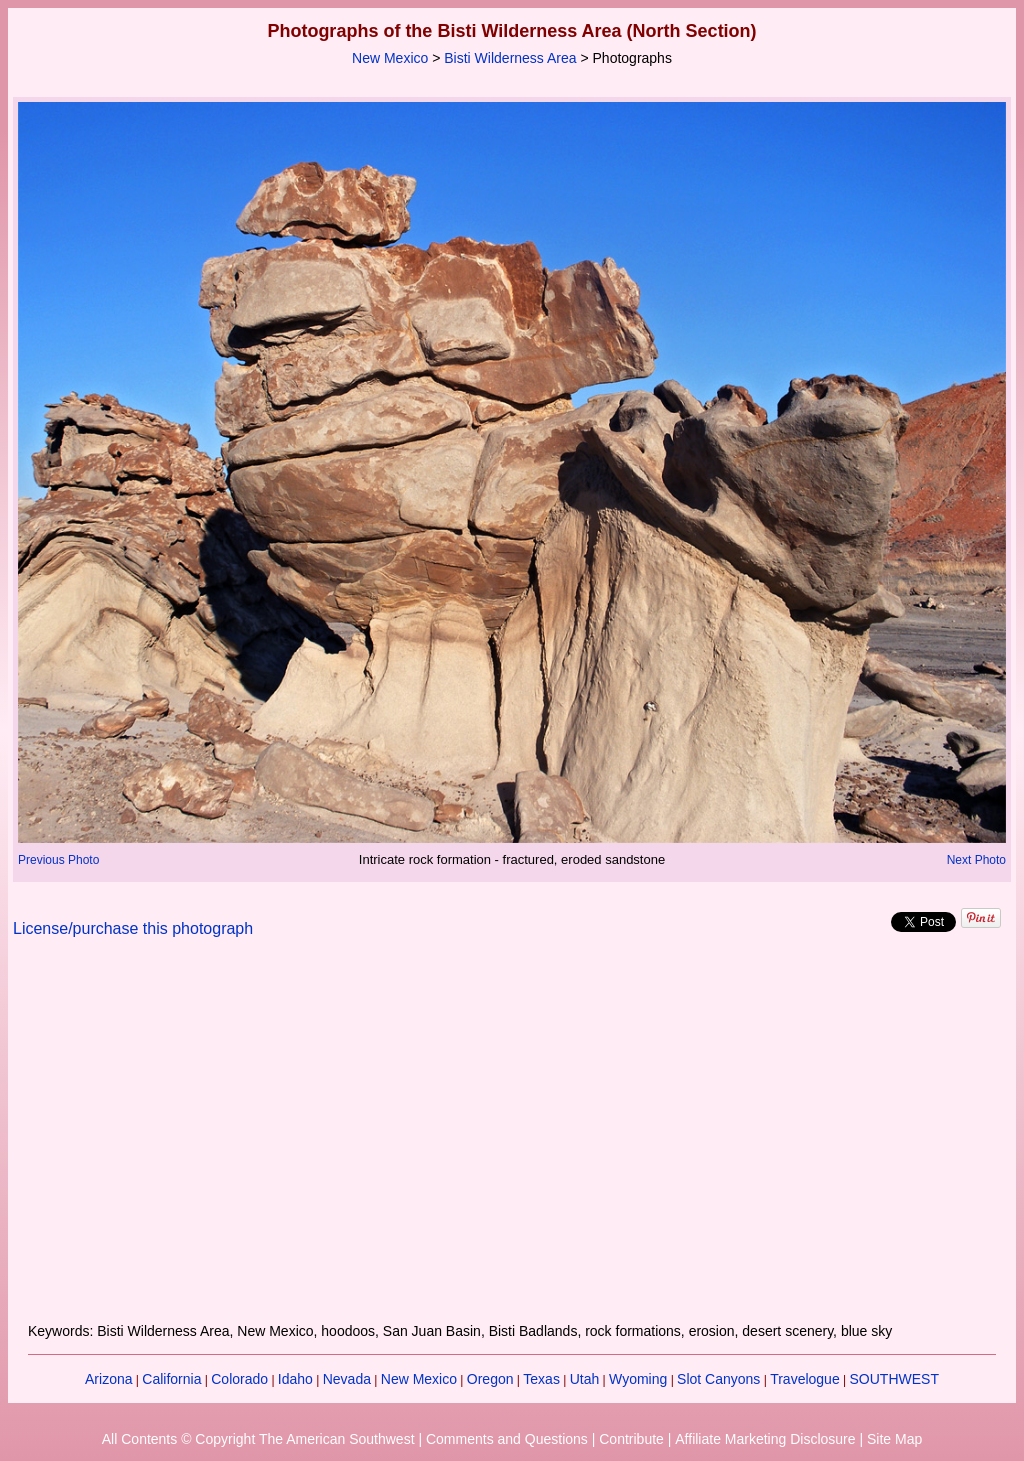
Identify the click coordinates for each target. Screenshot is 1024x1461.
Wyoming (638, 1379)
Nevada (347, 1379)
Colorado (239, 1379)
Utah (585, 1379)
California (171, 1379)
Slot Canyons (718, 1379)
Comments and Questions (507, 1439)
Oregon (490, 1379)
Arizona (108, 1379)
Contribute (631, 1439)
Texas (541, 1379)
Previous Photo (58, 860)
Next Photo (976, 860)
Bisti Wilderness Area (510, 58)
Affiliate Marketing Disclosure (765, 1439)
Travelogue (805, 1379)
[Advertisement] (512, 1142)
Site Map (894, 1439)
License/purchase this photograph (133, 928)
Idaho (295, 1379)
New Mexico (390, 58)
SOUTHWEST (894, 1379)
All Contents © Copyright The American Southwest (258, 1439)
